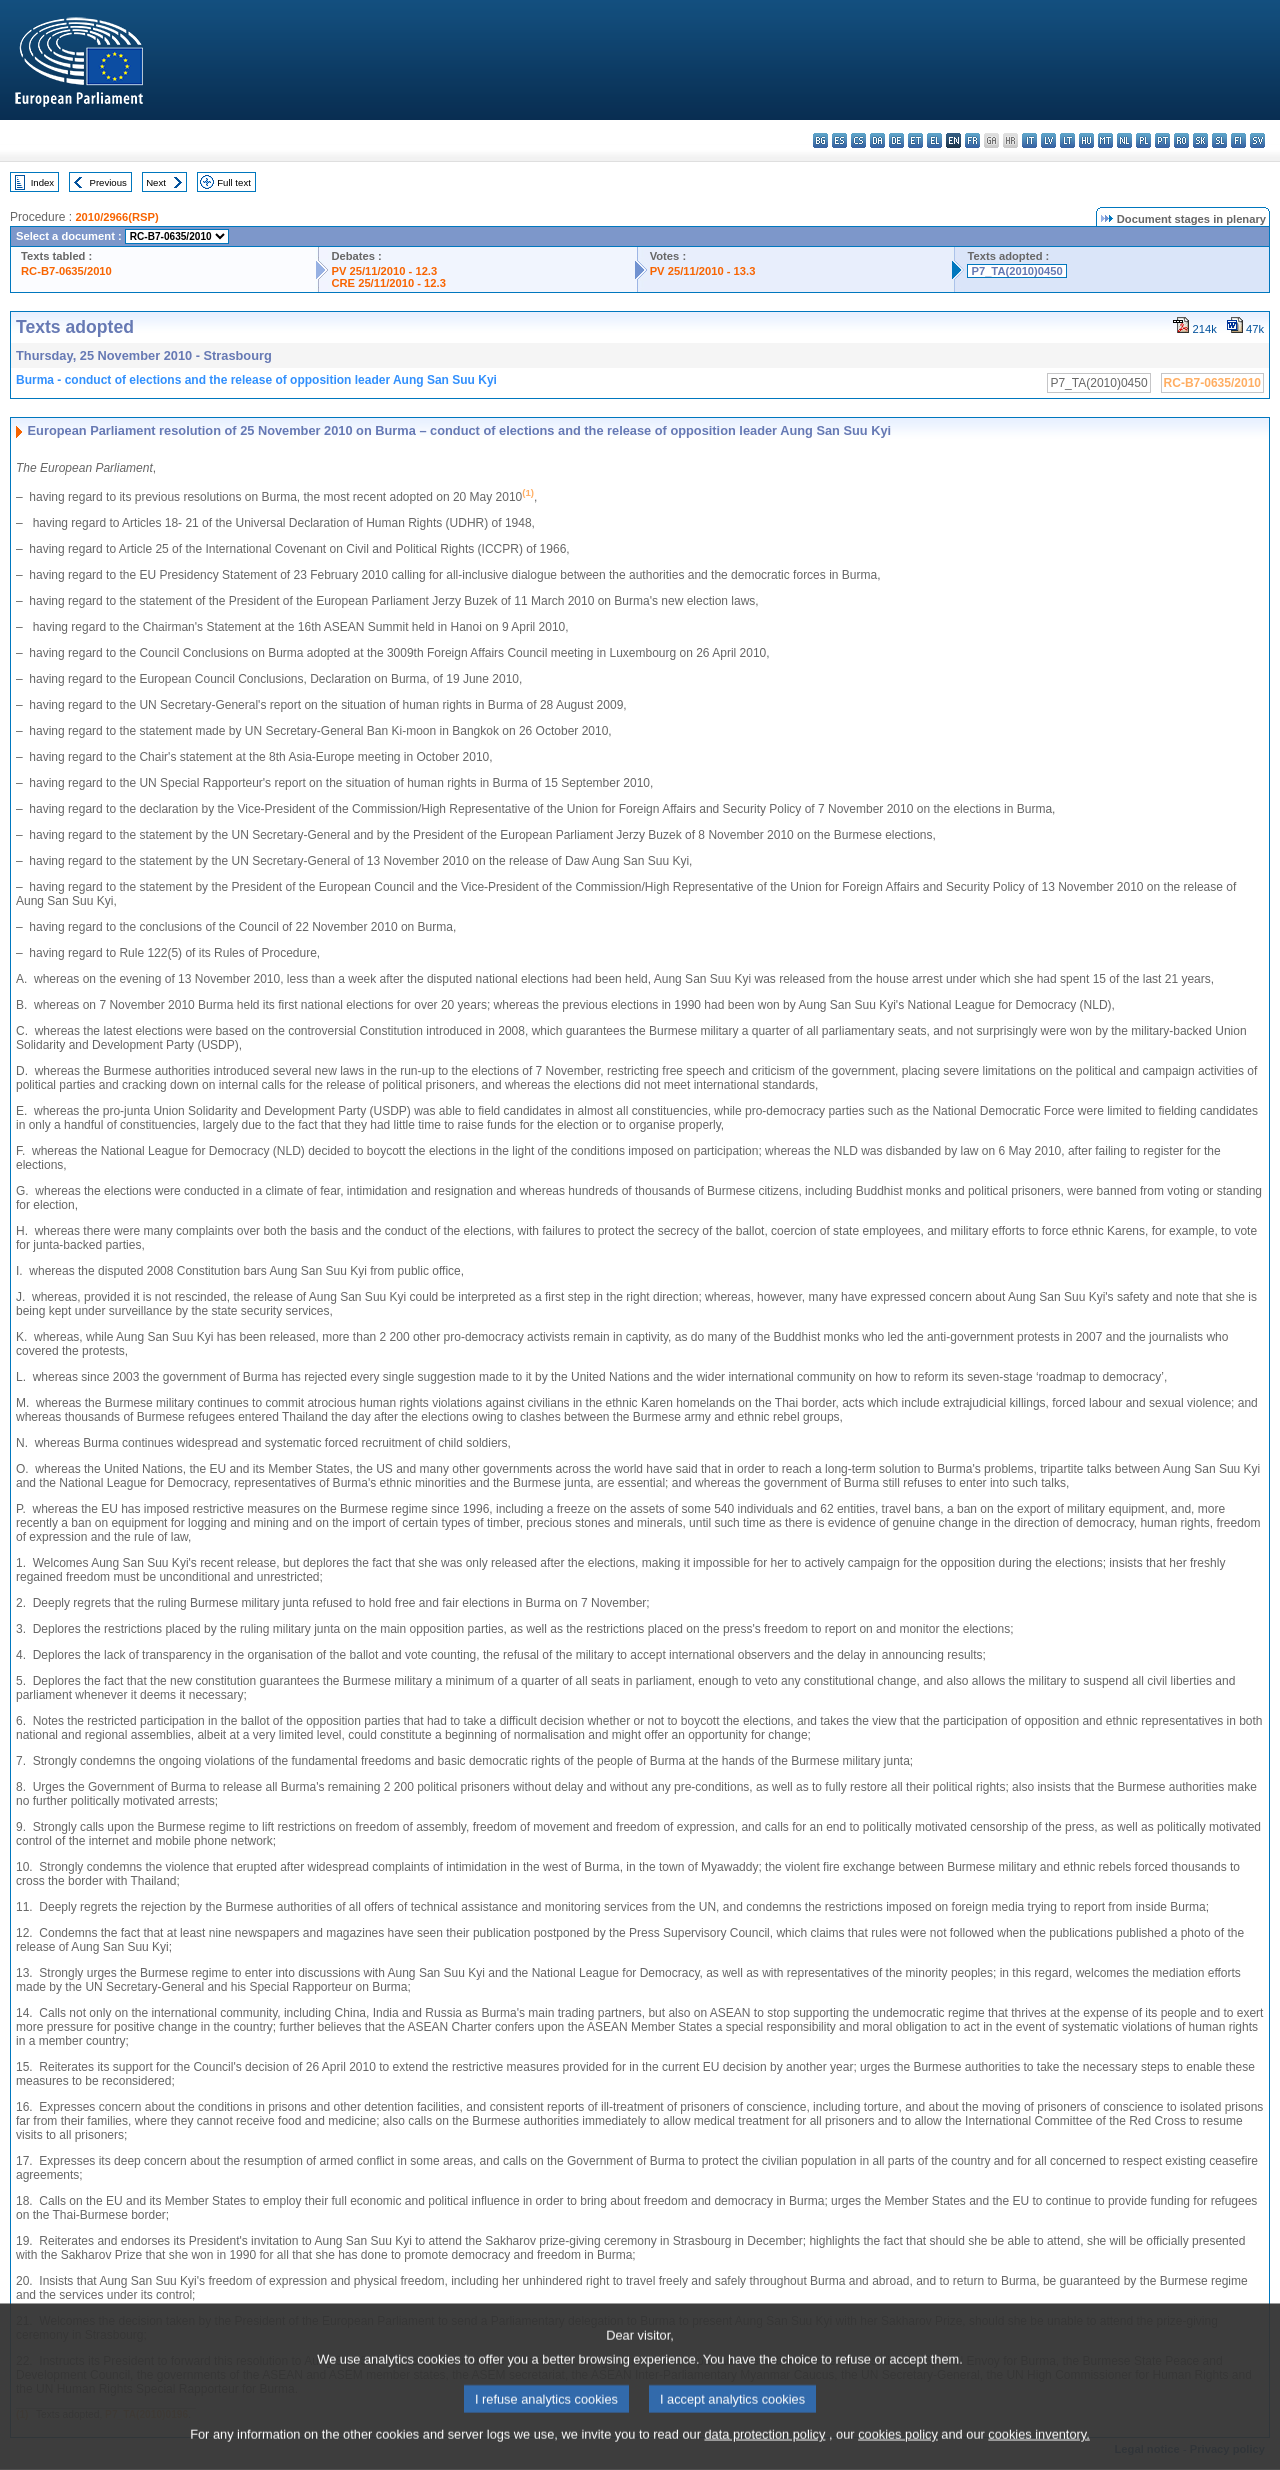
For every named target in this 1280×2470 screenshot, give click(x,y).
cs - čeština (858, 140)
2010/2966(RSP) (116, 217)
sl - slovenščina (1219, 140)
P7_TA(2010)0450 (1016, 271)
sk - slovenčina (1200, 140)
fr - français (972, 140)
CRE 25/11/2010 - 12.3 (388, 283)
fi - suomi (1238, 140)
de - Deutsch (896, 140)
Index (42, 182)
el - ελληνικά (934, 140)
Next (156, 182)
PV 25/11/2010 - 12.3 (384, 271)
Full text (234, 182)
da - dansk (877, 140)
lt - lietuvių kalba (1067, 140)
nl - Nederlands (1124, 140)
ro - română (1181, 140)
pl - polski (1143, 140)
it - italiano (1029, 140)
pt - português (1162, 140)
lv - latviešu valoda (1048, 140)
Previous (108, 182)
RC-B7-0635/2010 (66, 271)
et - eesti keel (915, 140)
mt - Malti (1105, 140)
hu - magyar (1086, 140)
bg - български (820, 140)
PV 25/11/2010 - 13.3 (703, 271)
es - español (839, 140)
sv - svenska (1257, 140)
